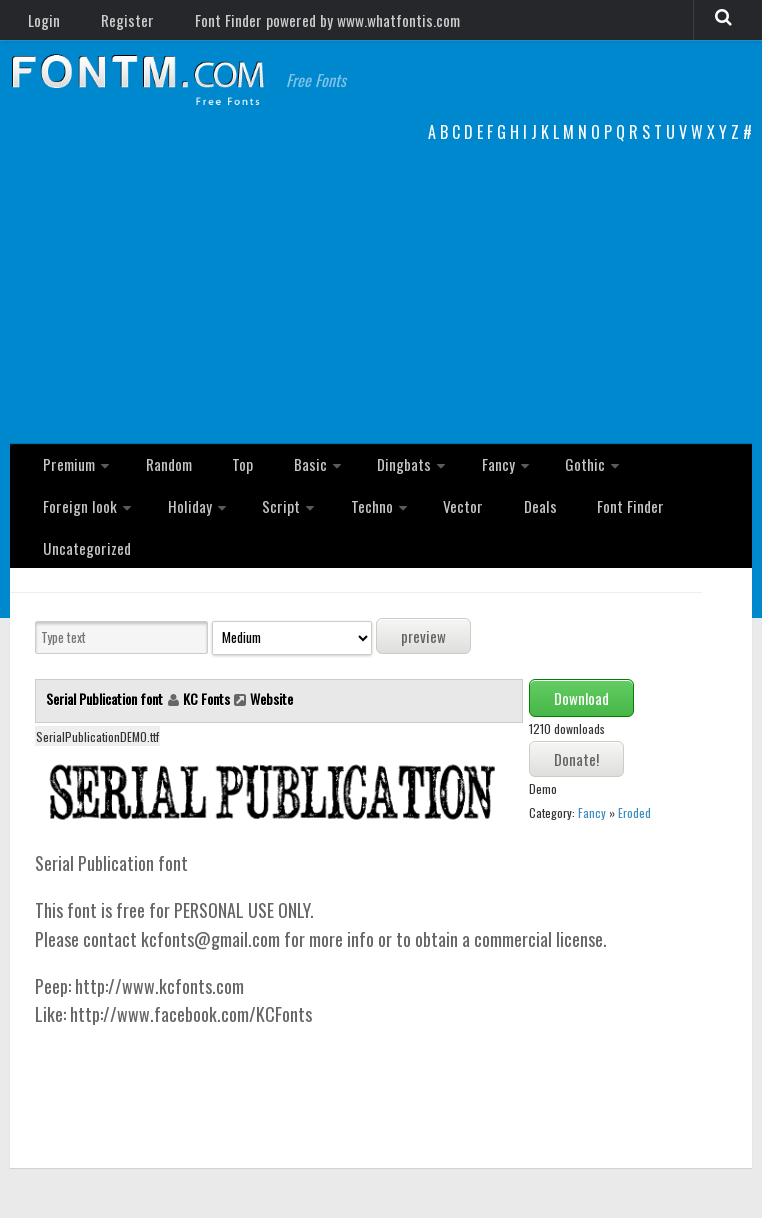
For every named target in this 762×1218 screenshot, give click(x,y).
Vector (311, 531)
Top (225, 479)
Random (162, 479)
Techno (227, 531)
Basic (280, 479)
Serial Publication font (106, 688)
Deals (376, 531)
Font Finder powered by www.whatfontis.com (301, 25)
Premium (67, 479)
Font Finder (455, 531)
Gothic (531, 479)
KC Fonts (206, 688)
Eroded (634, 802)
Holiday (61, 531)
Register (111, 25)
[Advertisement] (381, 304)
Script (145, 531)
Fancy (452, 479)
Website (271, 688)
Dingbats (366, 479)
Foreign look (631, 479)
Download (581, 688)
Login (40, 25)
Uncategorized (561, 531)
